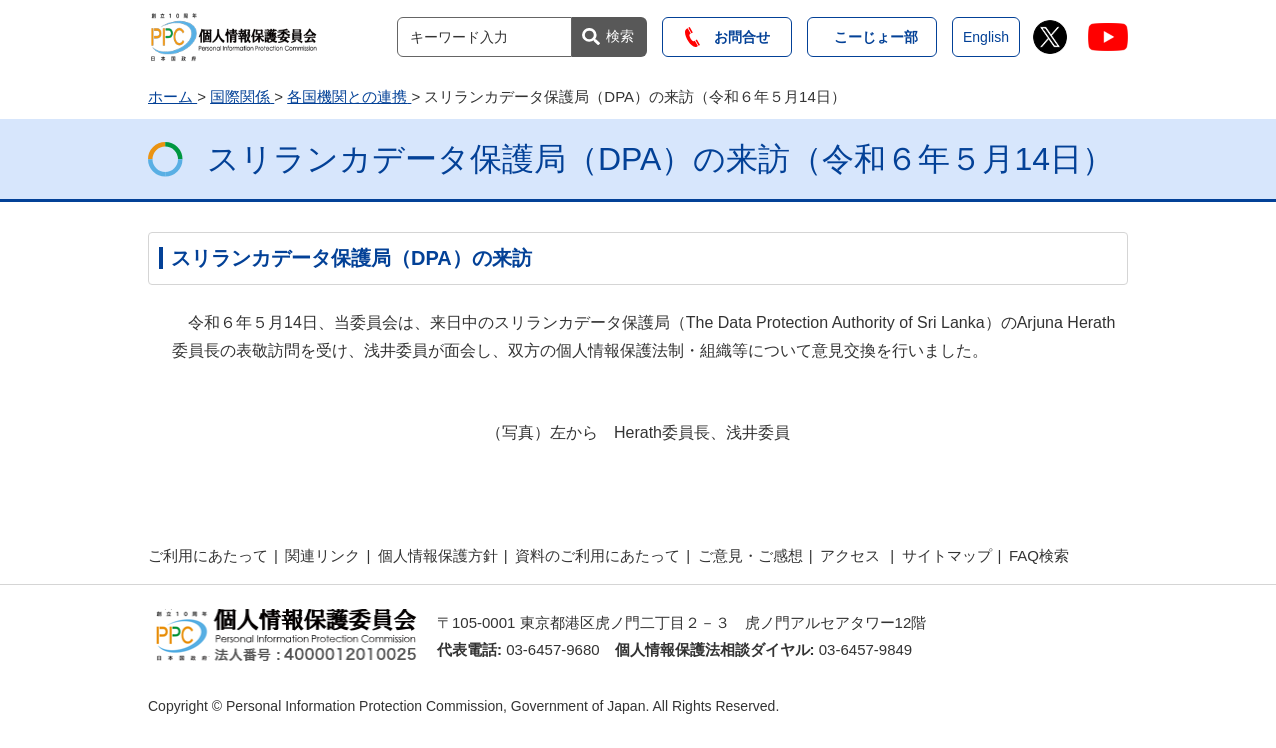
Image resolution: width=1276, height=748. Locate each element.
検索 (620, 36)
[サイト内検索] (484, 37)
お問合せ (727, 37)
